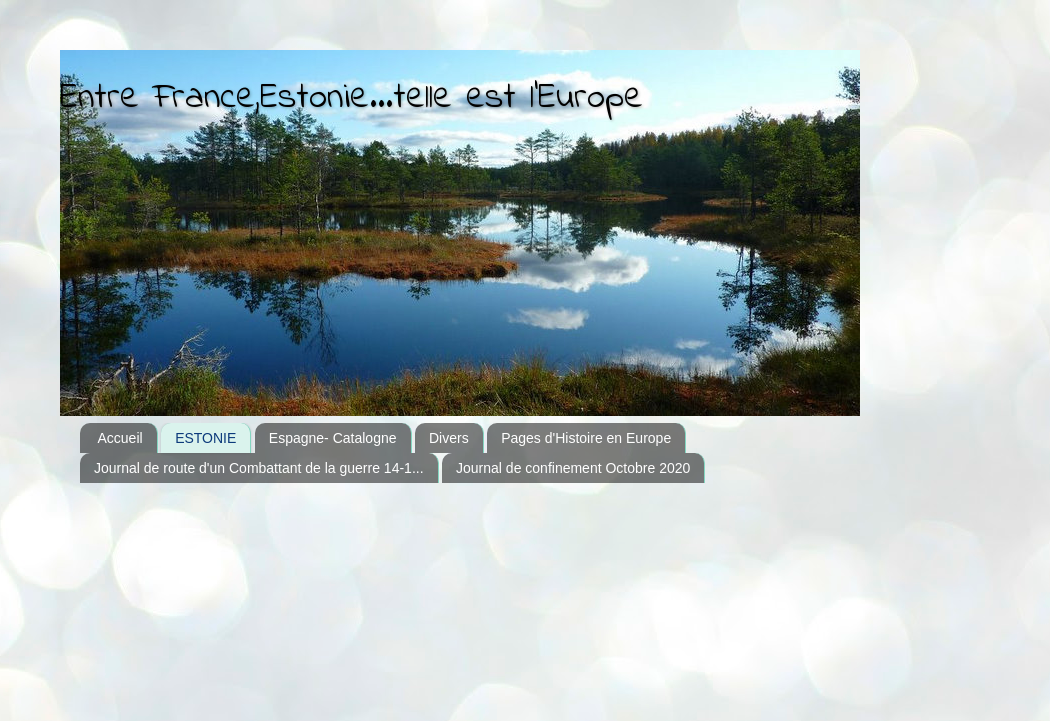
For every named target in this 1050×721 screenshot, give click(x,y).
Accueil (120, 438)
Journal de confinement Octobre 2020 (573, 468)
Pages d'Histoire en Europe (586, 438)
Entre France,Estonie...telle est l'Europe (351, 98)
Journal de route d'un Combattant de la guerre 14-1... (259, 468)
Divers (449, 438)
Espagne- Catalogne (333, 438)
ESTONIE (205, 438)
